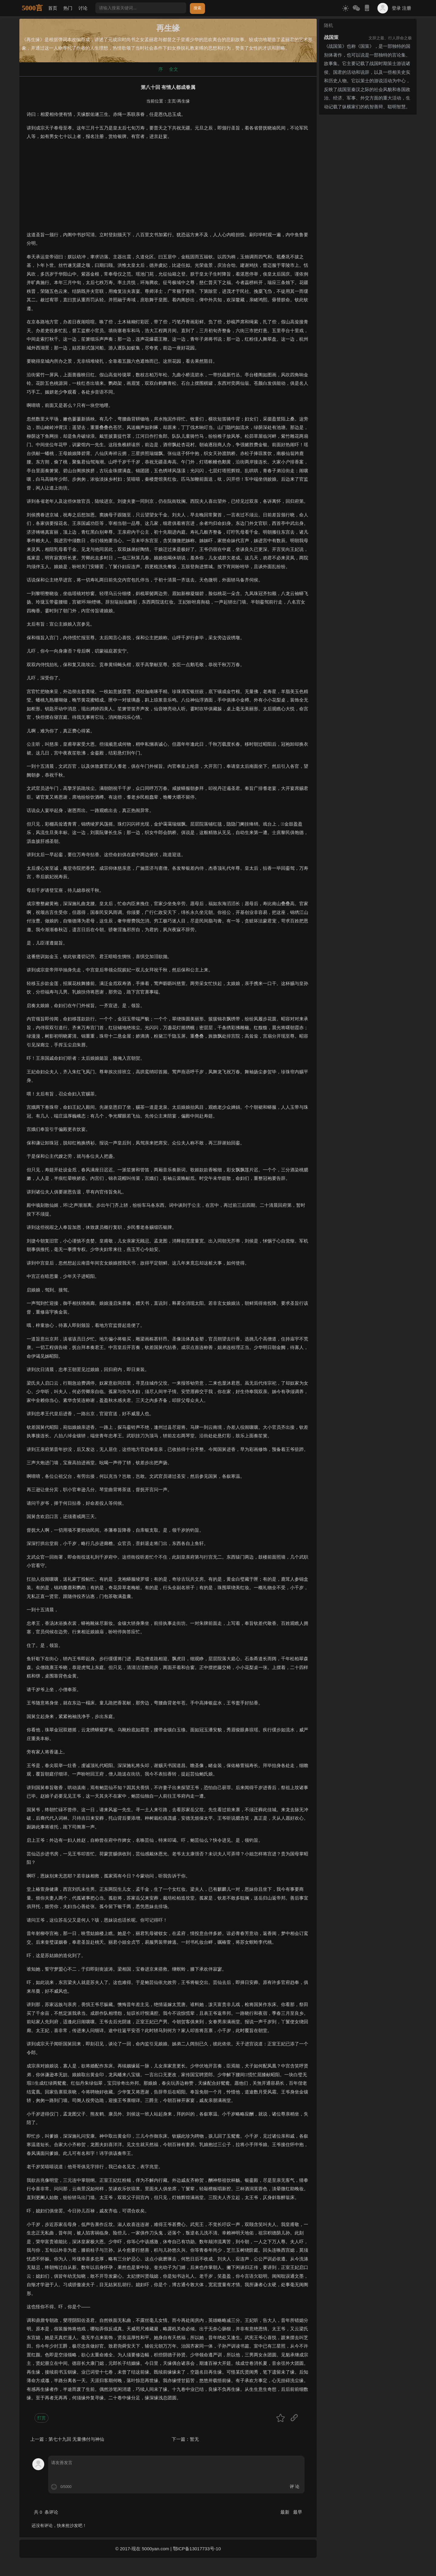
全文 (173, 69)
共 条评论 (46, 2512)
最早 (297, 2512)
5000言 (32, 8)
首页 (52, 8)
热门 (67, 8)
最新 (285, 2512)
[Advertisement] (168, 188)
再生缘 (183, 101)
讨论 (83, 8)
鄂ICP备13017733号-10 (197, 2548)
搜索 (197, 8)
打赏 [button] (41, 2417)
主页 (171, 101)
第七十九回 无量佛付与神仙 (76, 2439)
